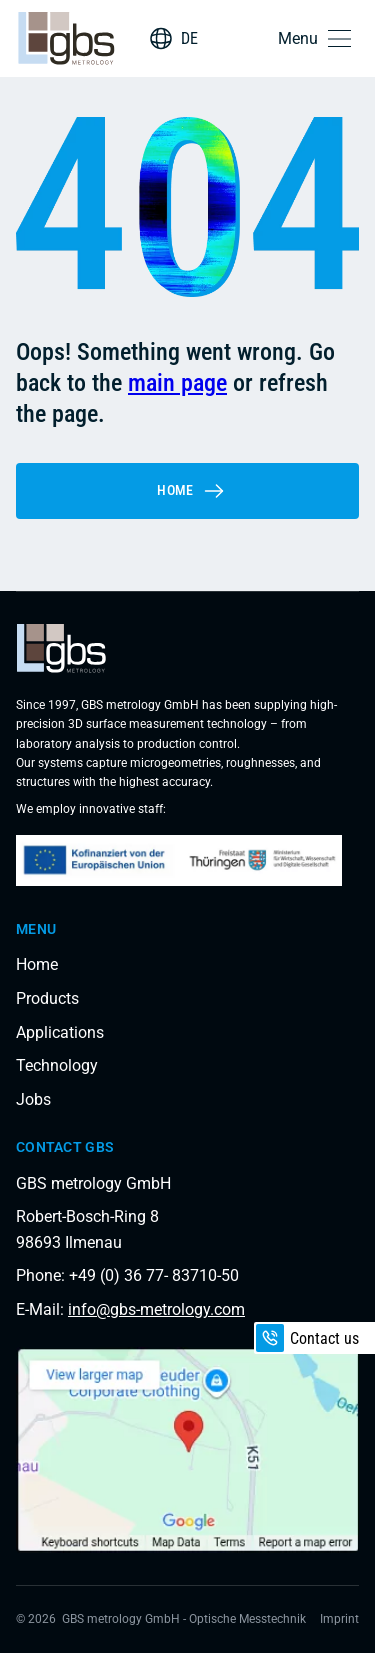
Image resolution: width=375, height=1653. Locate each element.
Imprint (339, 1619)
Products (47, 998)
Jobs (33, 1099)
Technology (57, 1065)
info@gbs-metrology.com (156, 1309)
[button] (318, 38)
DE (189, 38)
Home (191, 491)
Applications (60, 1032)
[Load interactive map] (187, 1450)
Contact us (307, 1338)
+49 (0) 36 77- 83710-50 (154, 1275)
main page (177, 383)
